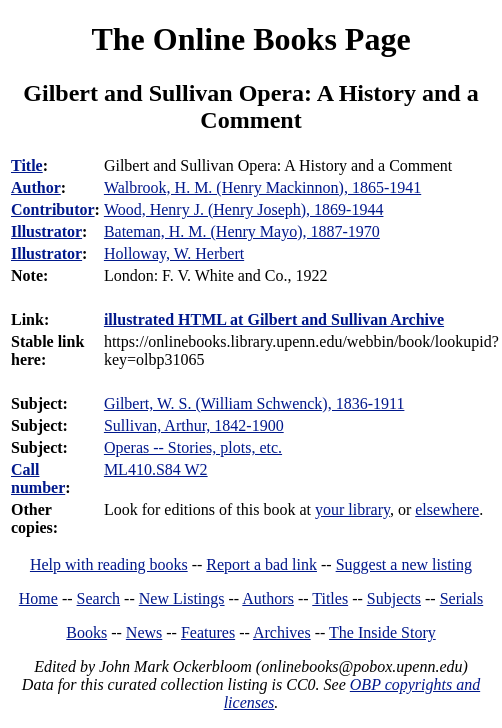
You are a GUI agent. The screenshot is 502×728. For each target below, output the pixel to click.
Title (27, 165)
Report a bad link (261, 564)
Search (99, 598)
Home (38, 598)
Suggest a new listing (404, 564)
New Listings (182, 598)
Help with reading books (109, 564)
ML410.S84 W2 (156, 469)
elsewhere (447, 509)
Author (36, 187)
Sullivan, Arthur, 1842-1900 (194, 425)
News (144, 632)
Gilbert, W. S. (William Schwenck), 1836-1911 (254, 403)
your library (352, 509)
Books (86, 632)
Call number (38, 478)
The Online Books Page (250, 39)
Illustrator (46, 231)
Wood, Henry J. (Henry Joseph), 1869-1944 (244, 209)
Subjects (394, 598)
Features (208, 632)
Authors (268, 598)
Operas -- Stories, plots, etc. (193, 447)
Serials (462, 598)
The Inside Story (382, 632)
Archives (282, 632)
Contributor (53, 209)
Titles (330, 598)
